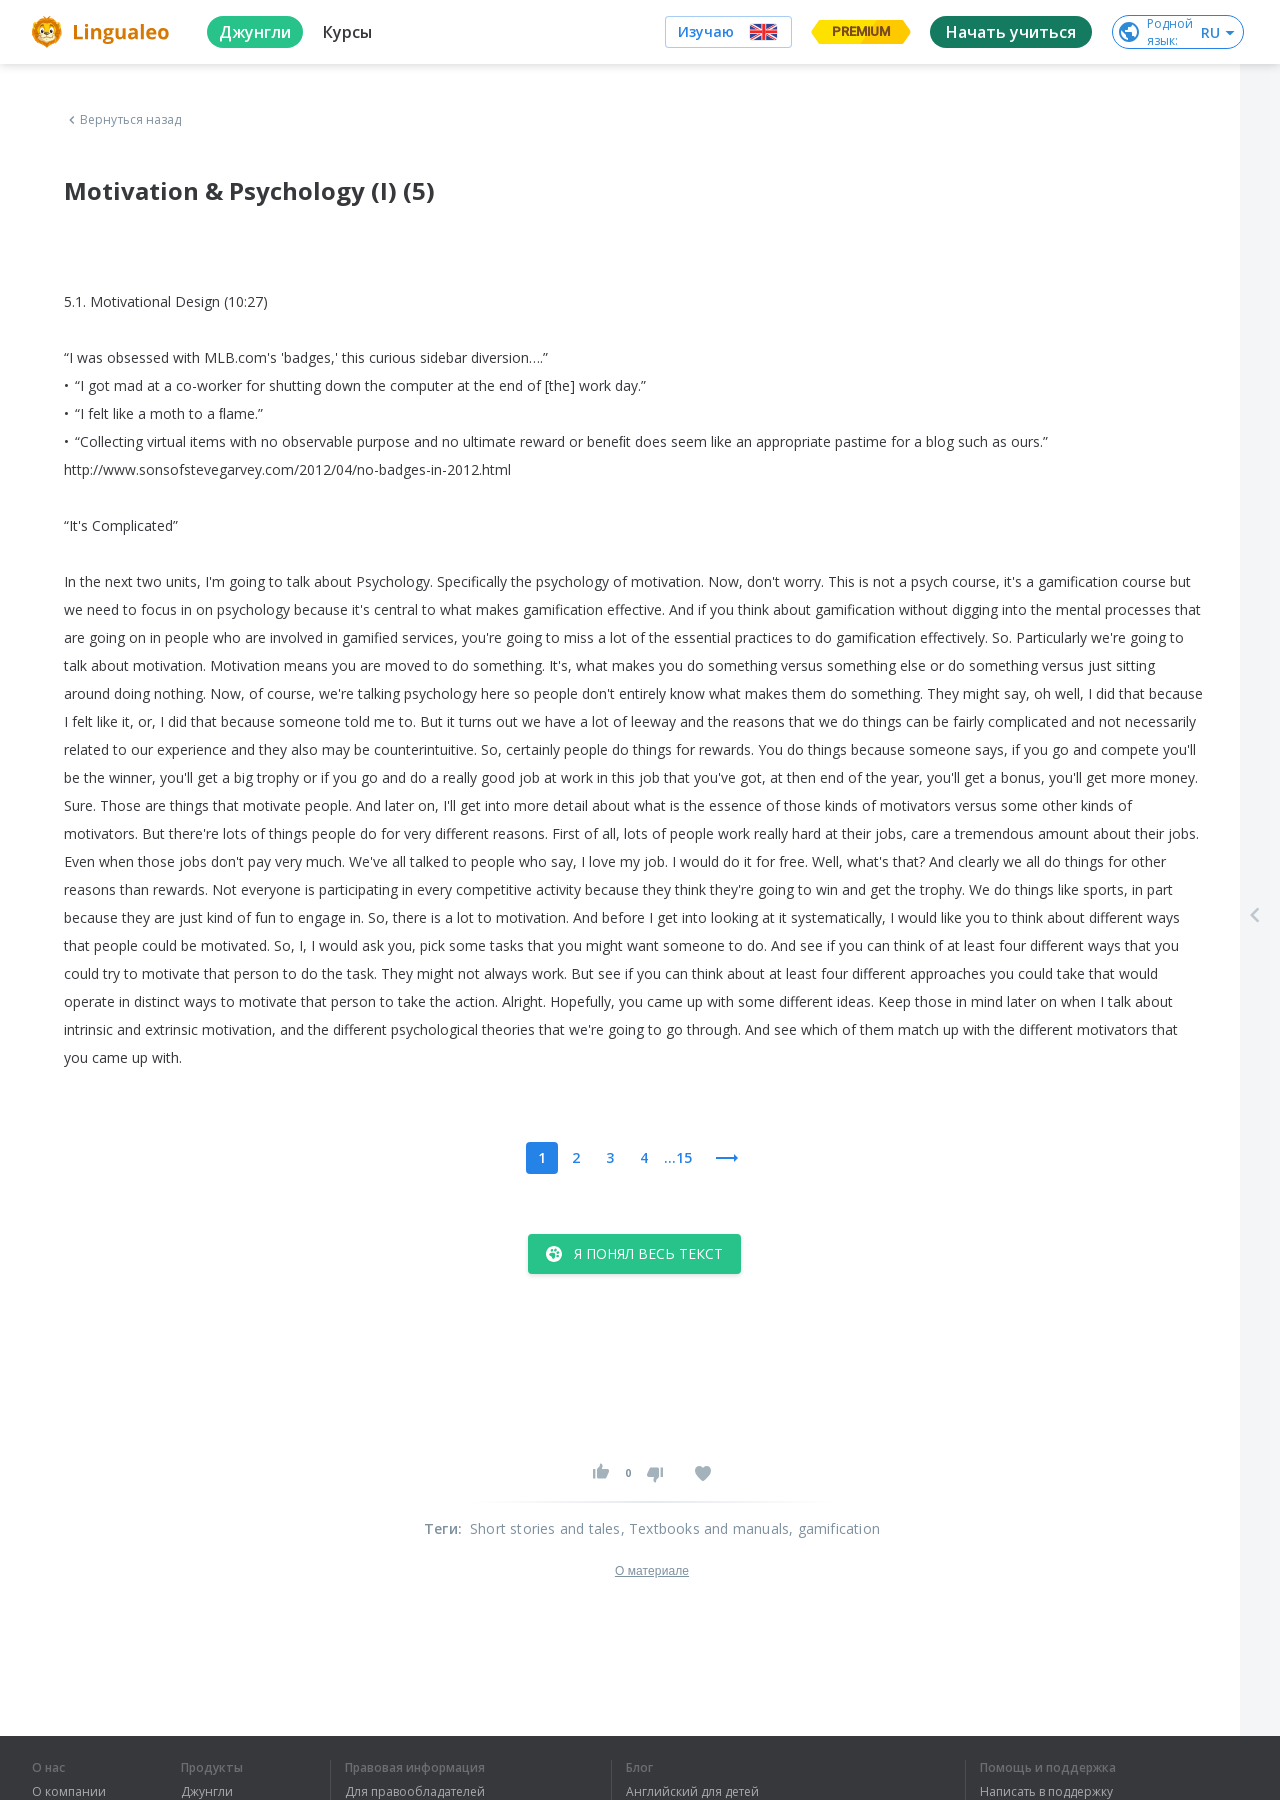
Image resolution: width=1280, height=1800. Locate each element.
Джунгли (207, 1792)
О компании (69, 1792)
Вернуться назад (123, 120)
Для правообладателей (415, 1792)
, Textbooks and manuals (705, 1528)
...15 (678, 1157)
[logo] (103, 32)
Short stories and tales (545, 1528)
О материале (652, 1571)
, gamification (834, 1528)
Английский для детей (692, 1792)
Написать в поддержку (1046, 1792)
